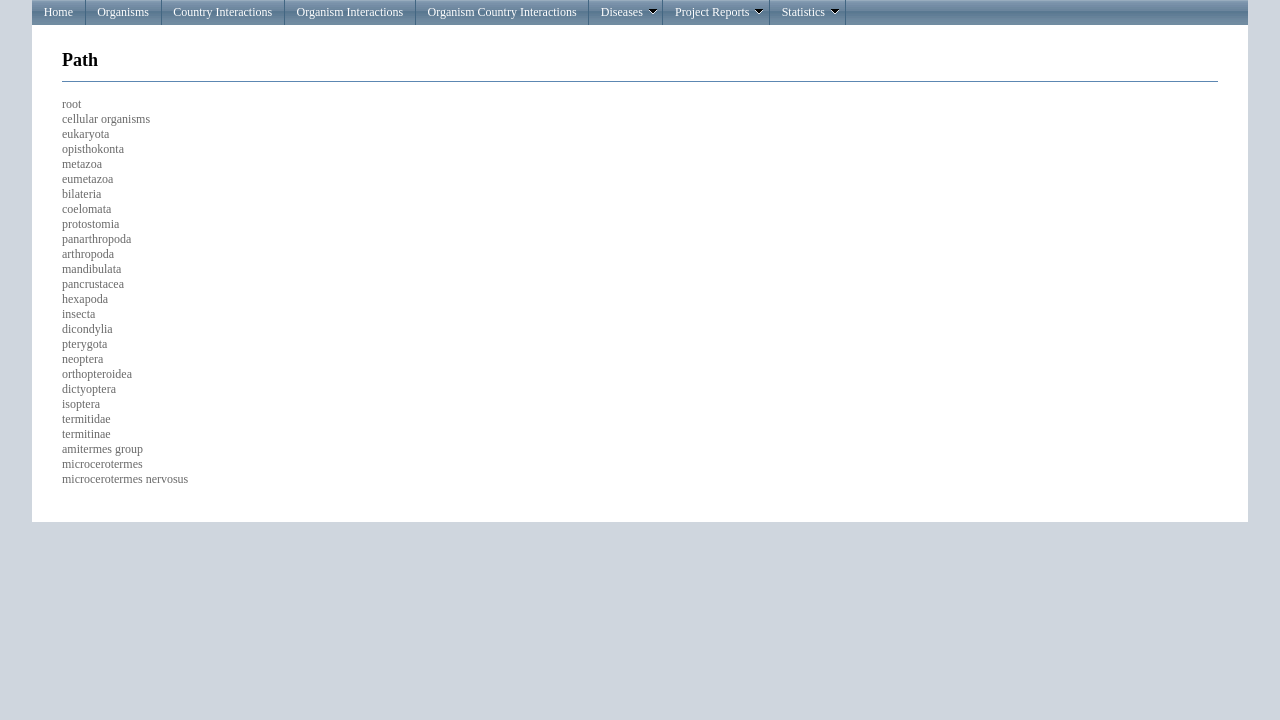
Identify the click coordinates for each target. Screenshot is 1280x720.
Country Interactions (222, 12)
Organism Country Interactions (501, 12)
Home (58, 12)
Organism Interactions (349, 12)
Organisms (123, 12)
